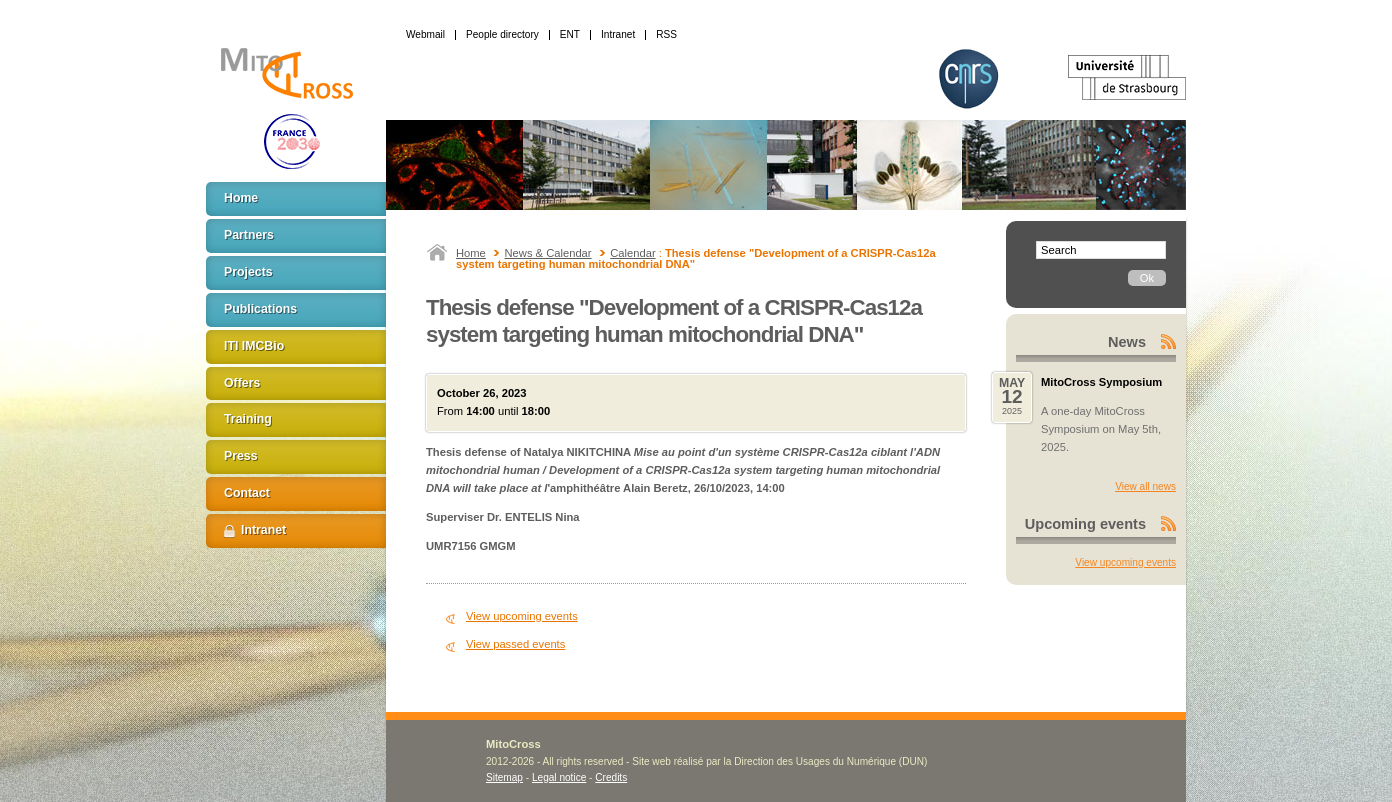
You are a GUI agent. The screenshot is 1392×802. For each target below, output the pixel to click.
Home (471, 253)
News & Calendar (548, 253)
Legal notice (559, 777)
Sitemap (504, 777)
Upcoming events (1085, 524)
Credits (611, 777)
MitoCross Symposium (1101, 382)
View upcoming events (522, 616)
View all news (1145, 486)
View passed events (515, 644)
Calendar (632, 253)
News (1127, 342)
